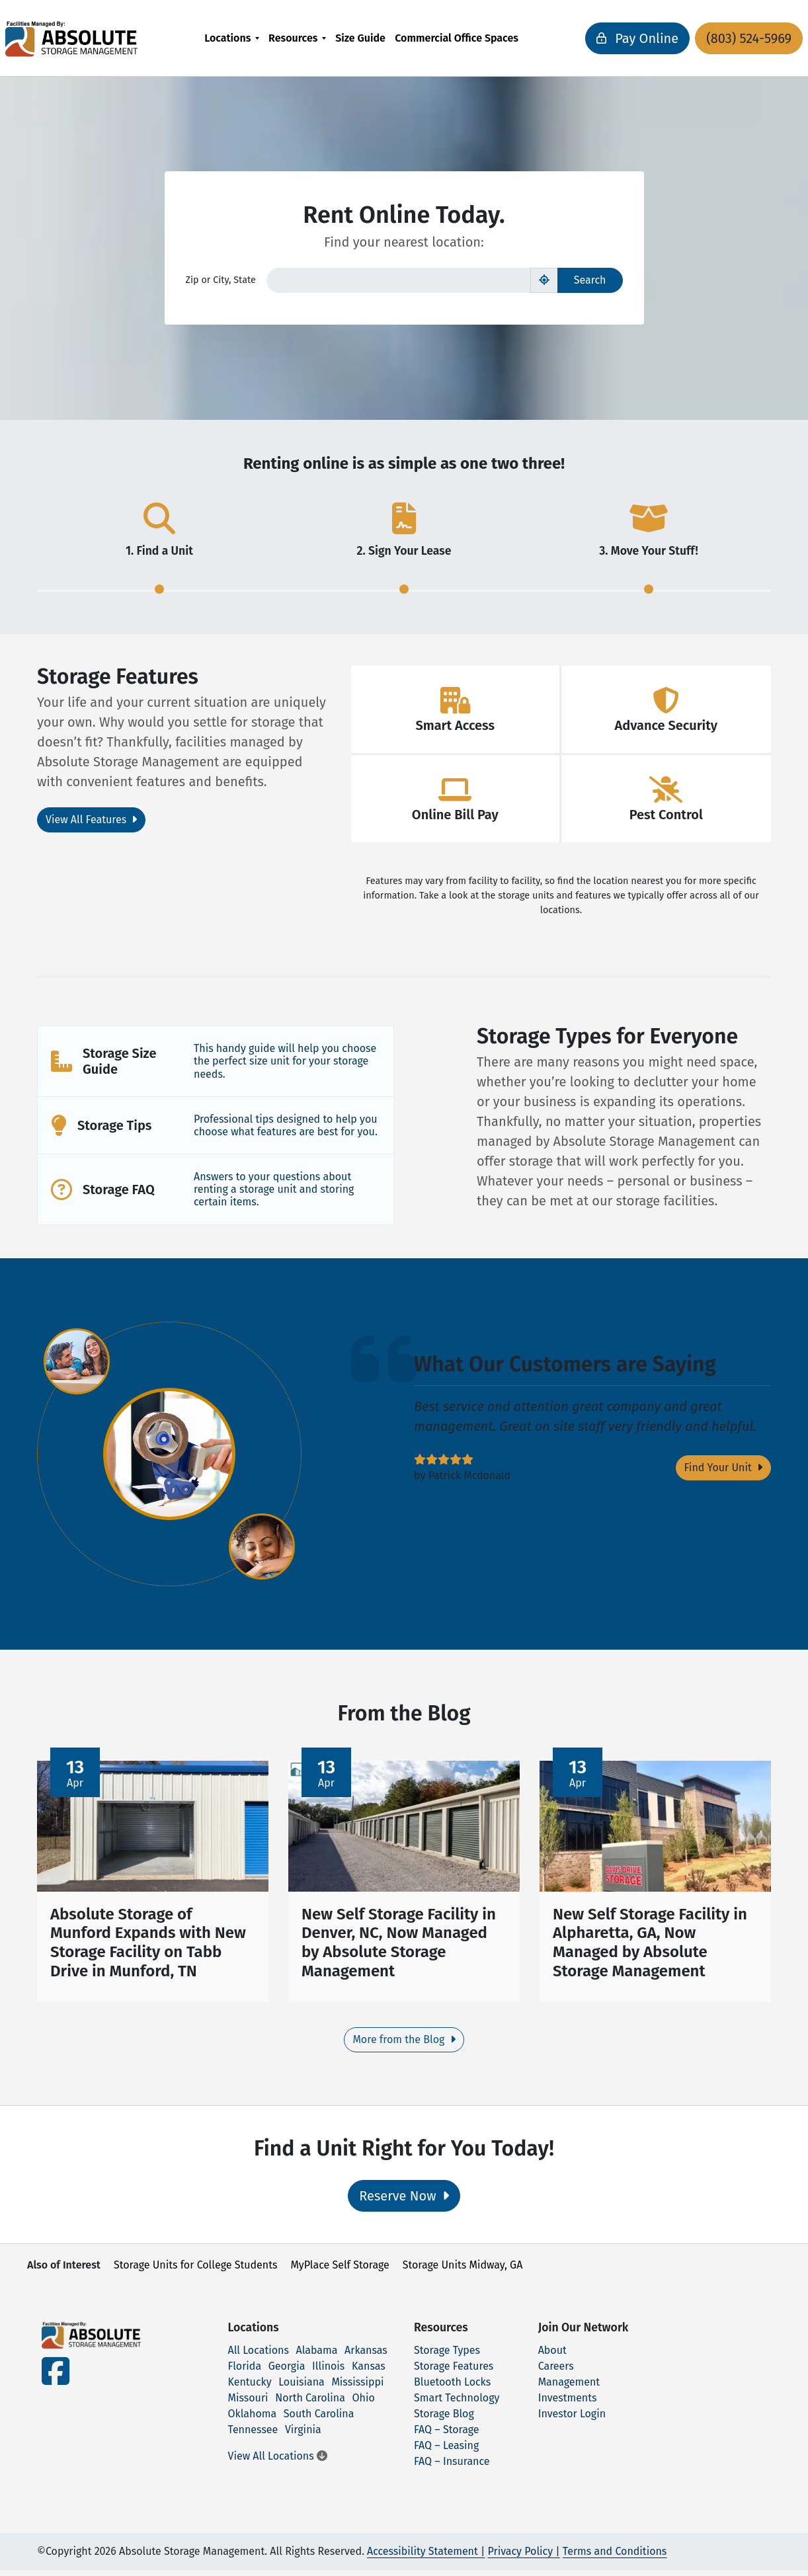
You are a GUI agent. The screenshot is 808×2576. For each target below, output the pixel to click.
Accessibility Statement (422, 2557)
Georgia (286, 2372)
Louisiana (301, 2388)
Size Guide (360, 38)
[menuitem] (232, 38)
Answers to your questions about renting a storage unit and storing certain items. (274, 1189)
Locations (227, 38)
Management (569, 2388)
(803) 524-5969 (706, 38)
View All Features (91, 819)
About (552, 2356)
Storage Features (453, 2372)
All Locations (258, 2356)
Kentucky (250, 2388)
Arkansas (365, 2356)
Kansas (368, 2372)
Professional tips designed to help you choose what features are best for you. (286, 1125)
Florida (245, 2372)
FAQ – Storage (446, 2435)
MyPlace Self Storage (339, 2271)
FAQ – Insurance (452, 2467)
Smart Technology (456, 2403)
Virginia (303, 2435)
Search (590, 280)
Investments (567, 2403)
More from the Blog (403, 2046)
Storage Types (447, 2356)
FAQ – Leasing (446, 2451)
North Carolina (310, 2403)
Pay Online (595, 38)
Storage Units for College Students (195, 2271)
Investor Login (572, 2419)
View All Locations (277, 2462)
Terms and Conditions (615, 2557)
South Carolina (319, 2419)
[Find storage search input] (398, 280)
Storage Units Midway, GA (463, 2271)
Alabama (317, 2356)
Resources (292, 38)
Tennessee (253, 2435)
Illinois (328, 2372)
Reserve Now (404, 2202)
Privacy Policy (520, 2557)
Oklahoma (252, 2419)
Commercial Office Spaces (456, 38)
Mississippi (357, 2388)
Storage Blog (444, 2419)
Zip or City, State (221, 280)
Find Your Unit (723, 1467)
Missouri (248, 2403)
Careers (556, 2372)
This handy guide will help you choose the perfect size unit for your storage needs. (285, 1061)
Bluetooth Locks (452, 2388)
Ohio (363, 2403)
